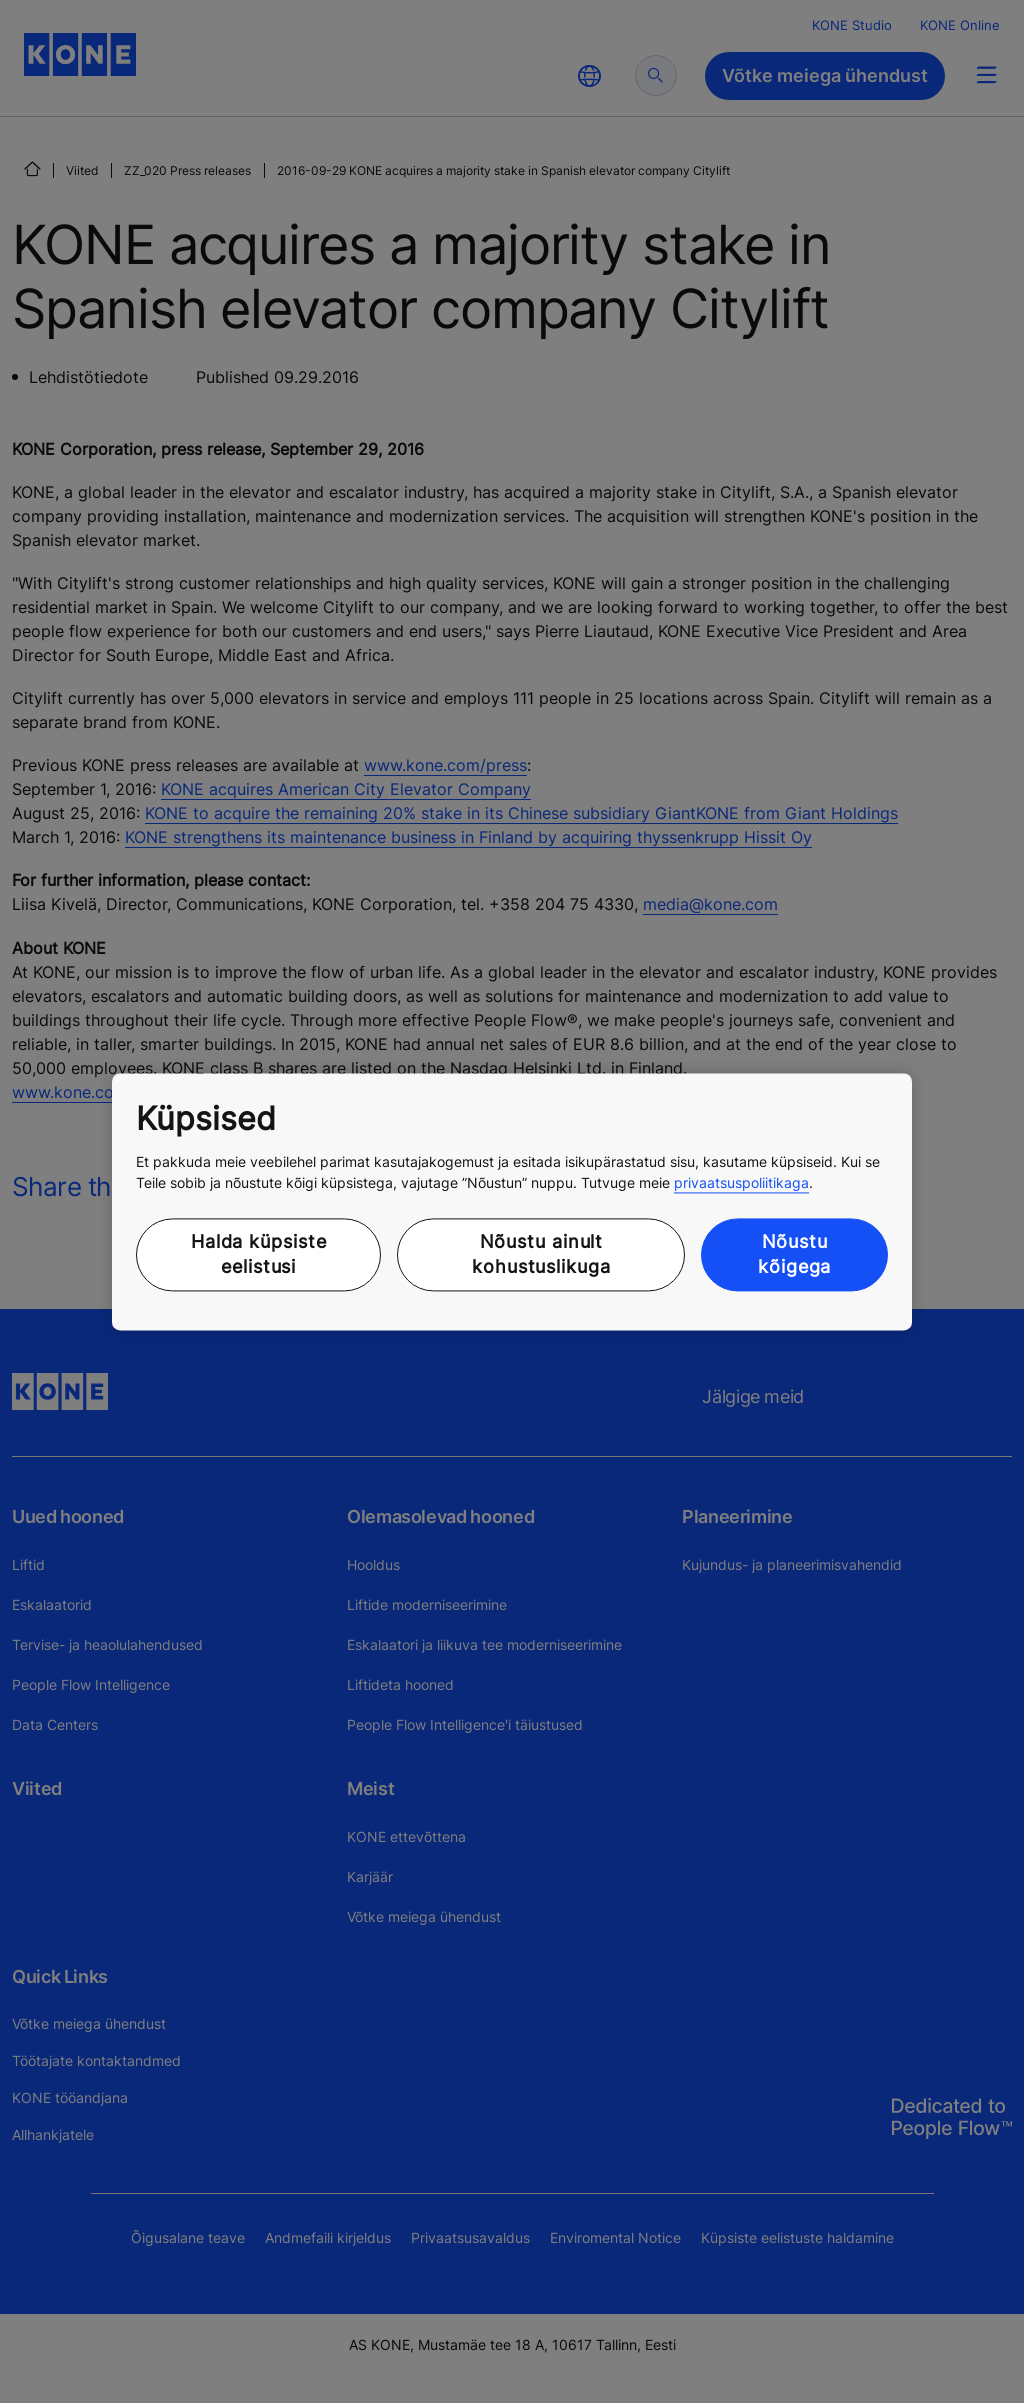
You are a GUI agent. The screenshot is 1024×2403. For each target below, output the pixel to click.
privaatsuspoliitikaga (741, 1183)
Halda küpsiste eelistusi (259, 1255)
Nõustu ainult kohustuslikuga (541, 1255)
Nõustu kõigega (794, 1255)
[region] (512, 1201)
